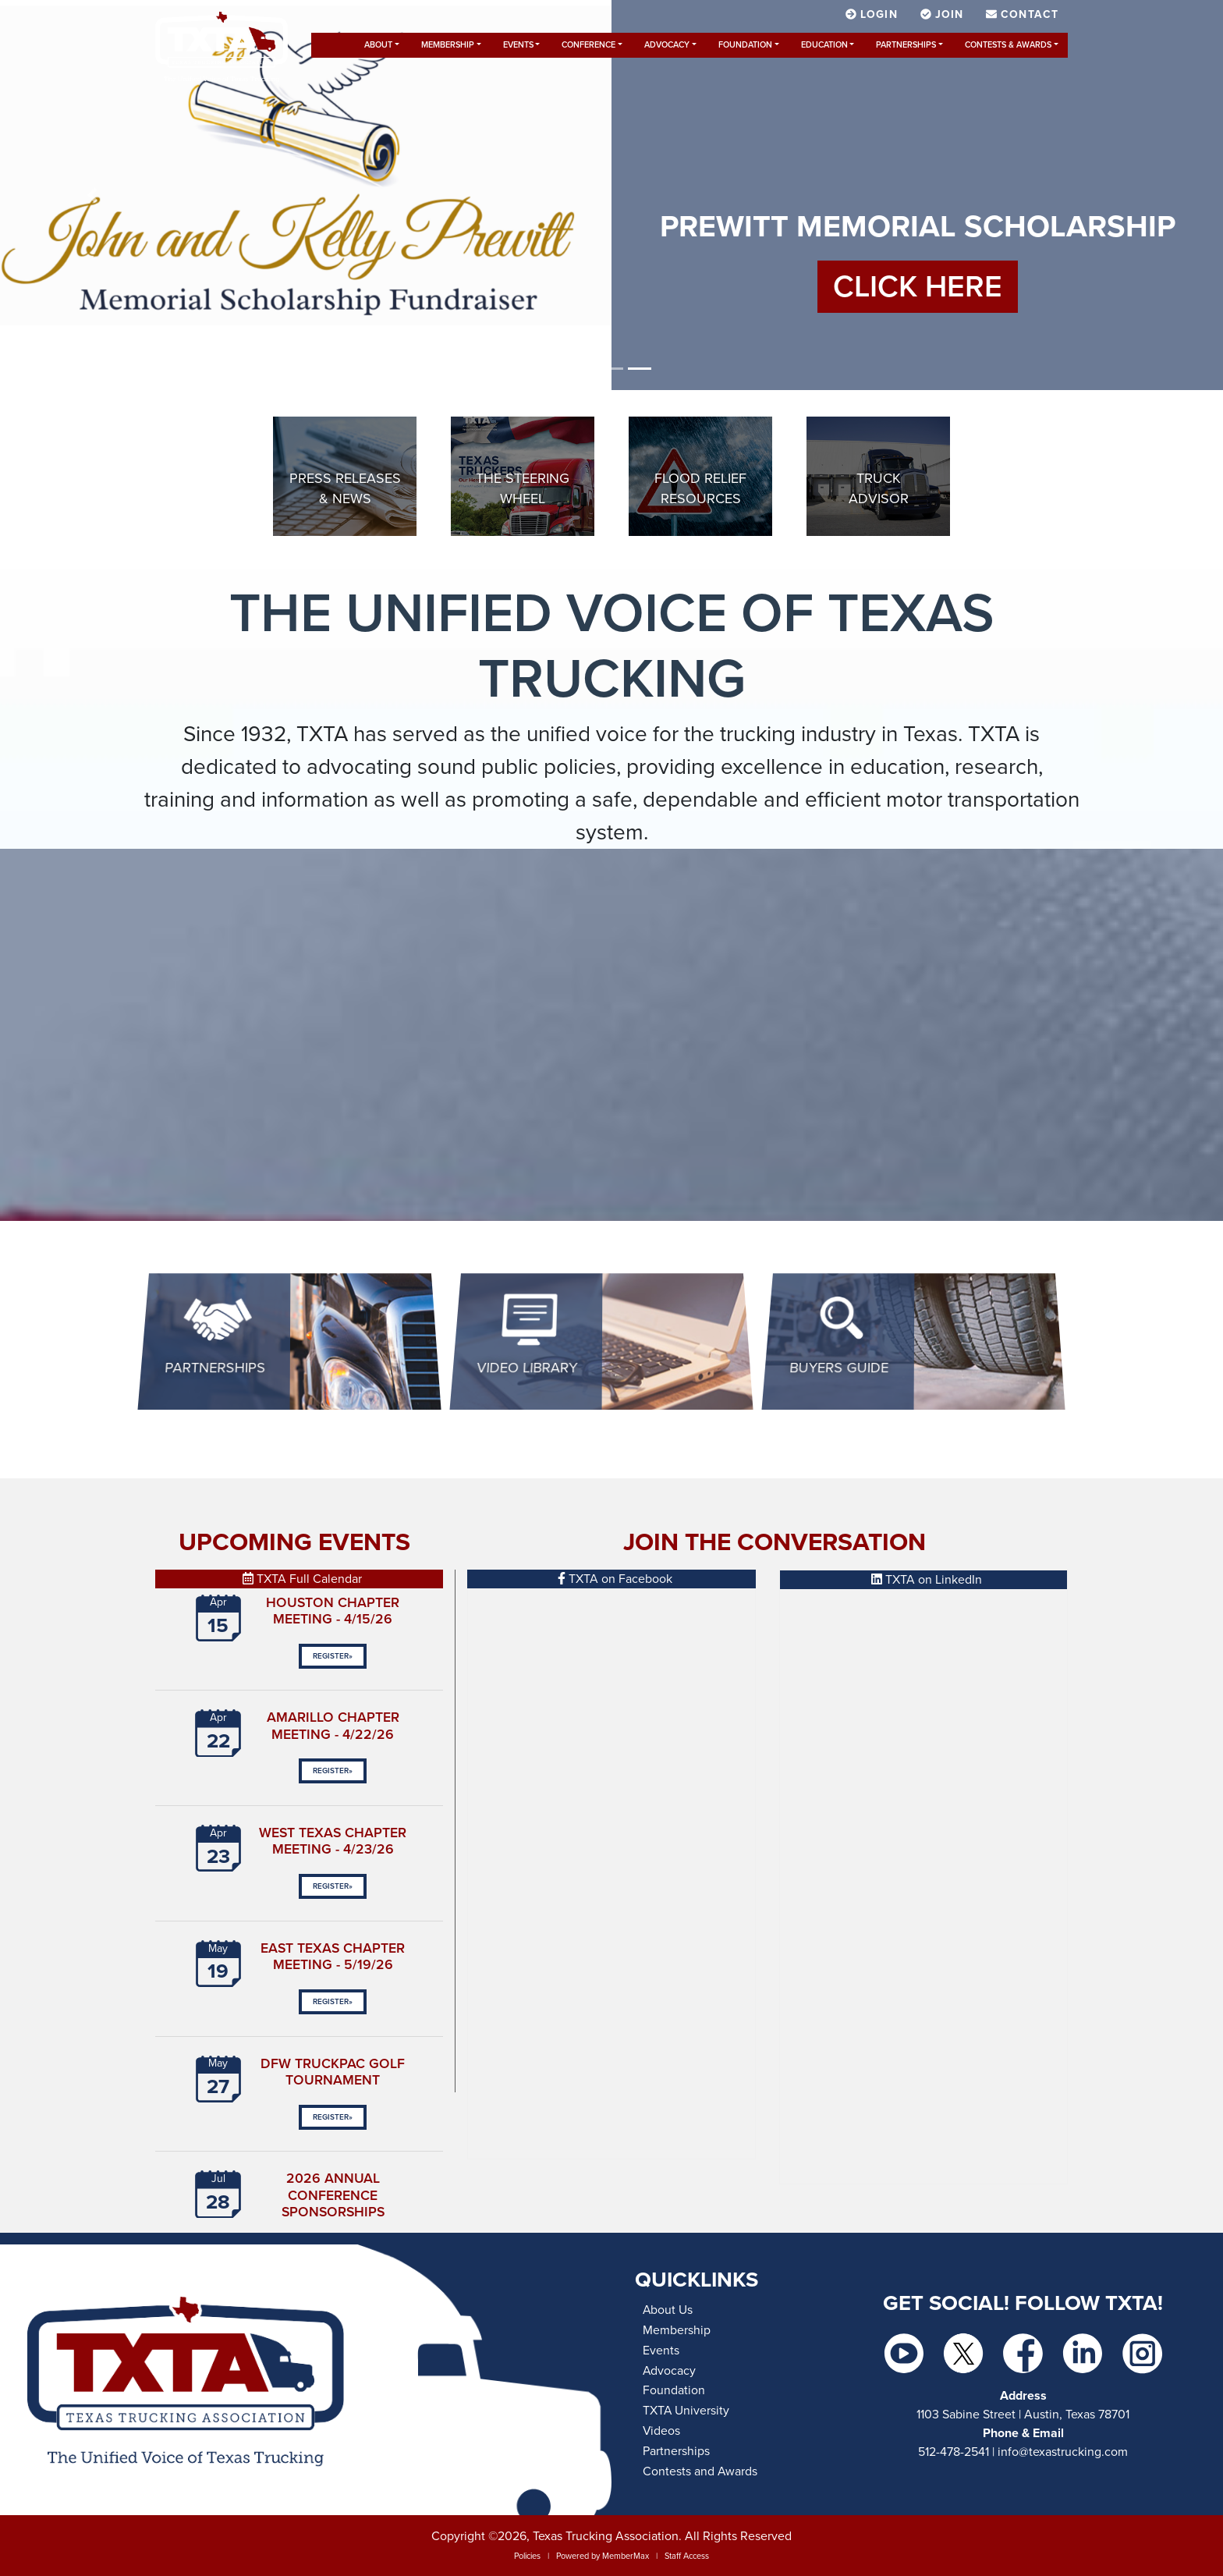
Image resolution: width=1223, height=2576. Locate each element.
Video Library (527, 1367)
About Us (668, 2310)
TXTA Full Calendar (302, 1579)
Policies (527, 2556)
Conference (588, 45)
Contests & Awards (1008, 45)
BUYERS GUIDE (839, 1367)
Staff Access (687, 2556)
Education (824, 45)
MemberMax (625, 2556)
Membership (447, 45)
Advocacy (666, 45)
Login (873, 14)
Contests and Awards (700, 2471)
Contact (1022, 14)
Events (518, 45)
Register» (333, 1656)
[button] (91, 195)
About (378, 45)
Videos (661, 2431)
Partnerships (906, 45)
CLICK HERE (917, 286)
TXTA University (686, 2410)
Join (944, 14)
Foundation (745, 45)
